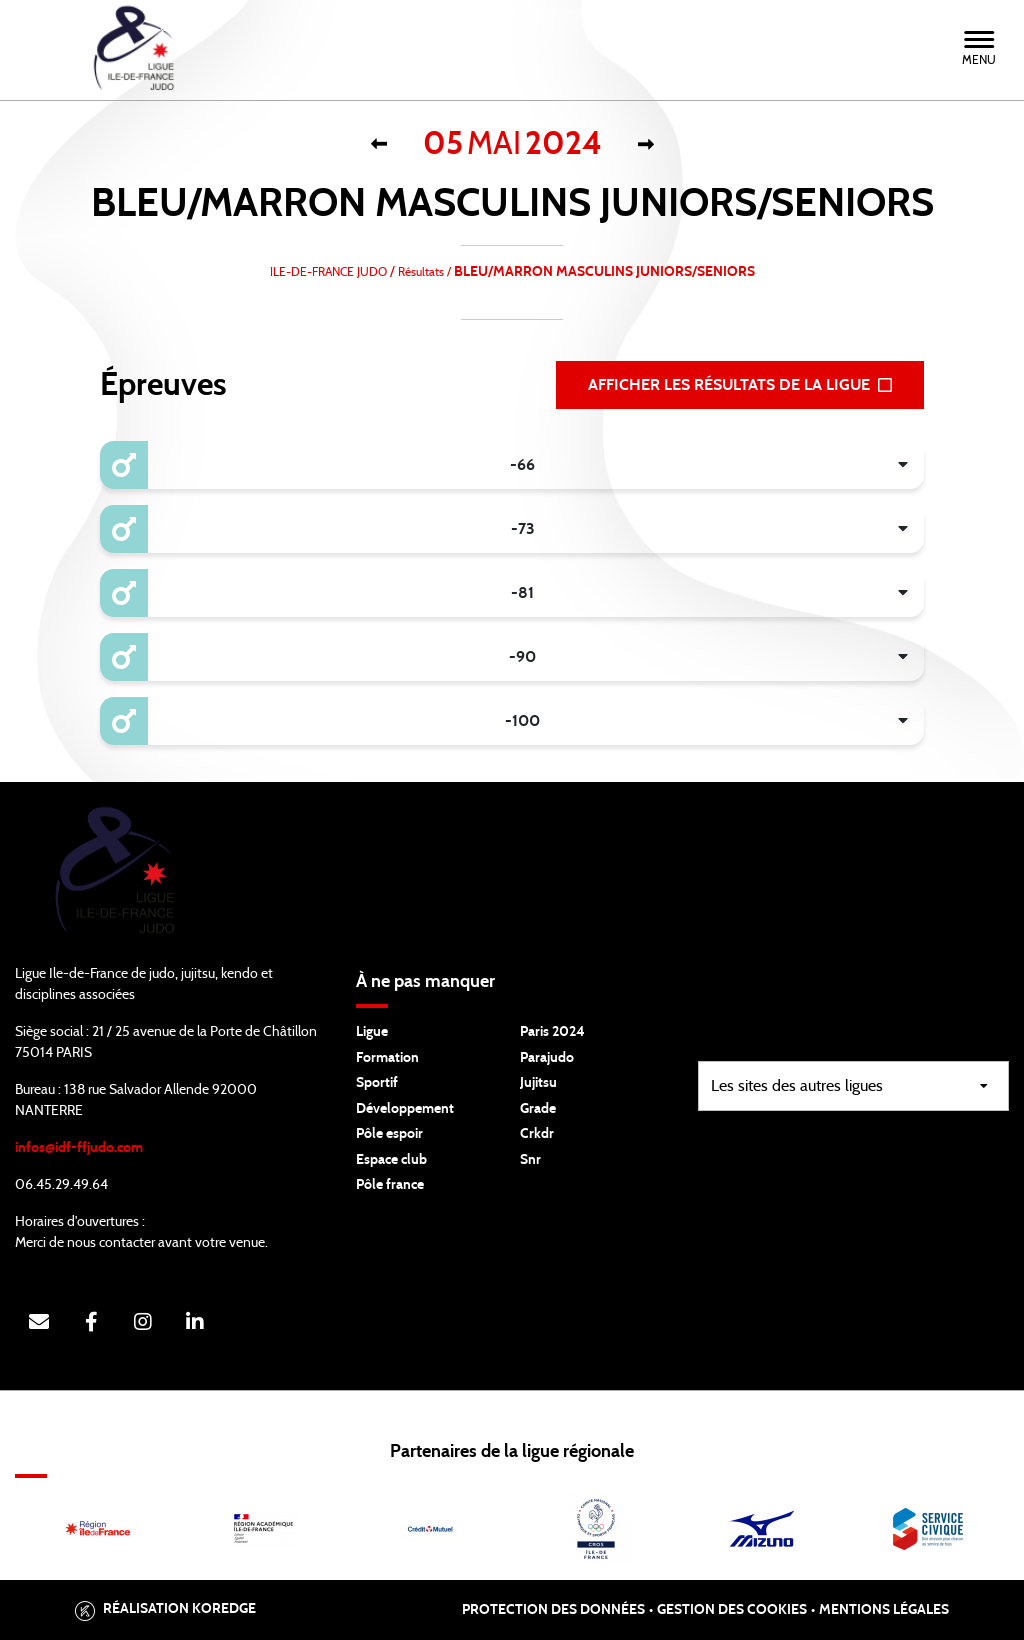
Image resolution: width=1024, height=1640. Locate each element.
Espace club (391, 1160)
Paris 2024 (552, 1032)
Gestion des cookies (732, 1610)
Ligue (372, 1032)
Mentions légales (884, 1610)
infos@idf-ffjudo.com (79, 1148)
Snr (530, 1160)
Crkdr (537, 1134)
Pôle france (390, 1185)
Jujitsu (538, 1083)
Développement (405, 1109)
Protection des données (553, 1610)
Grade (538, 1109)
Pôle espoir (389, 1134)
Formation (387, 1058)
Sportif (377, 1083)
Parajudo (547, 1058)
